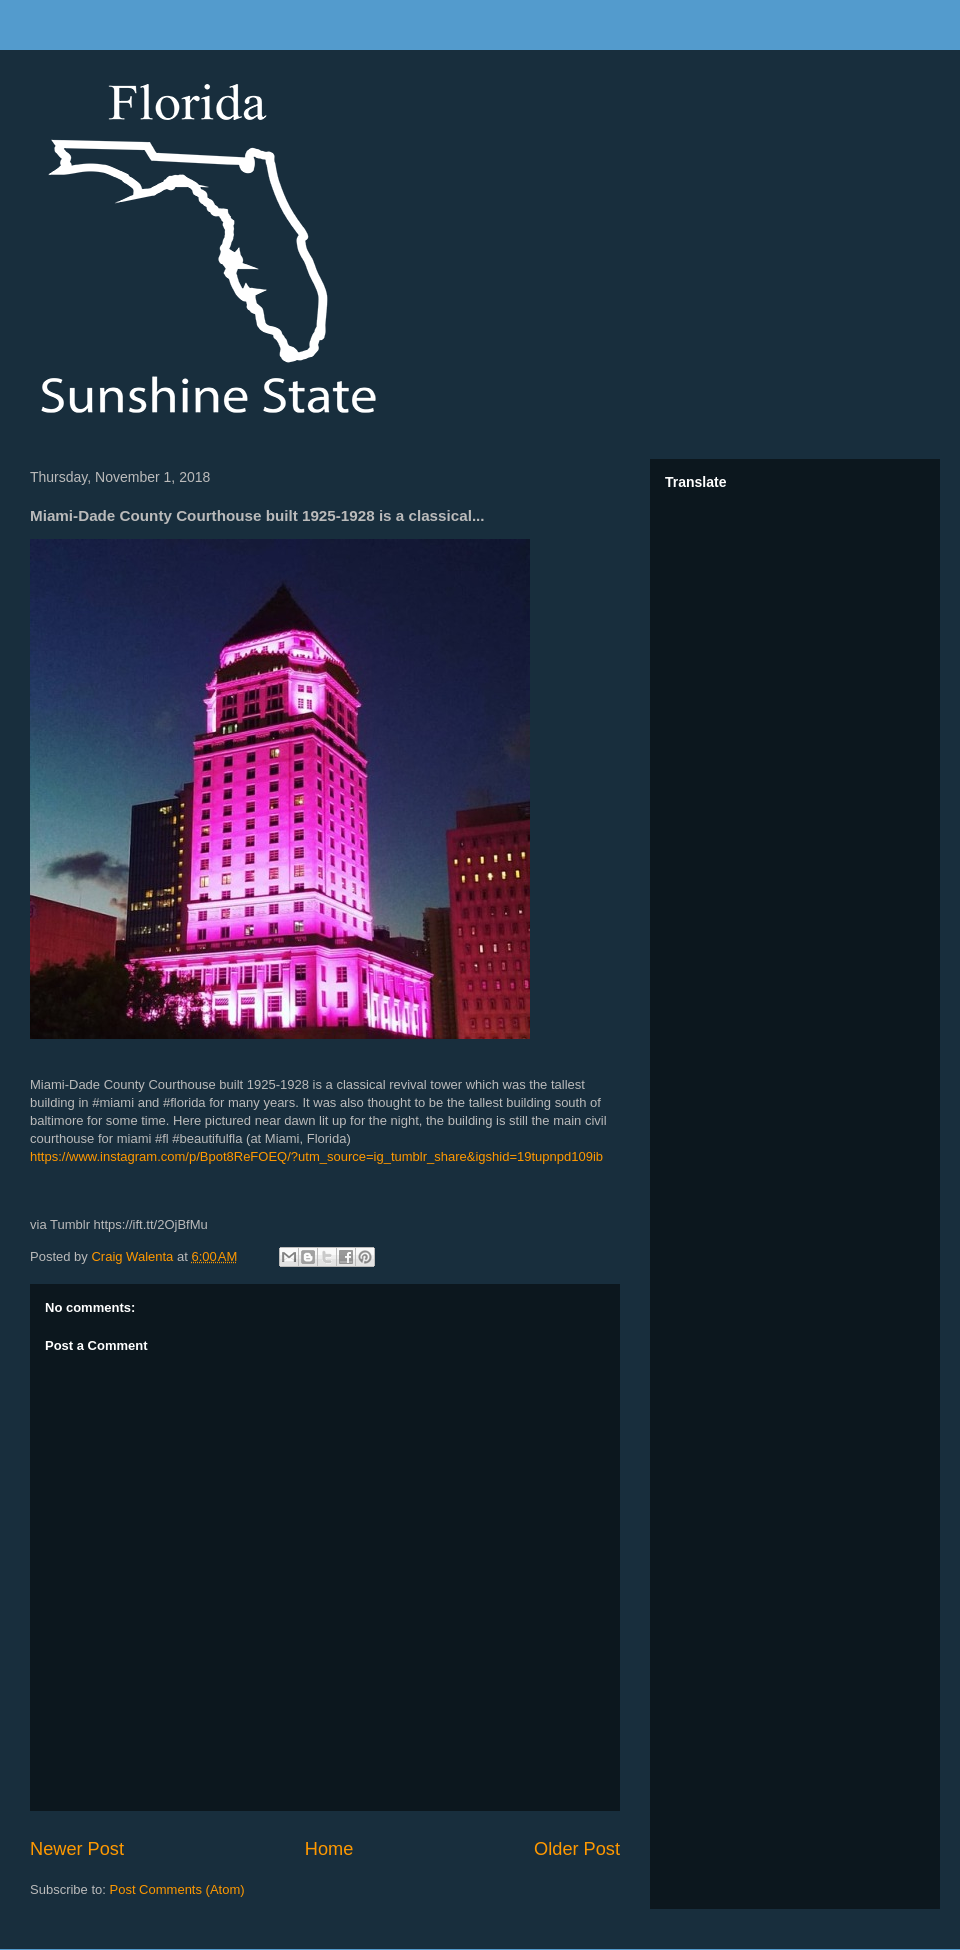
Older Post (577, 1849)
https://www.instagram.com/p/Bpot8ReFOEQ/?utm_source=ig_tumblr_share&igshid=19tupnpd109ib (316, 1156)
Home (329, 1849)
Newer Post (77, 1849)
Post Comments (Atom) (177, 1889)
